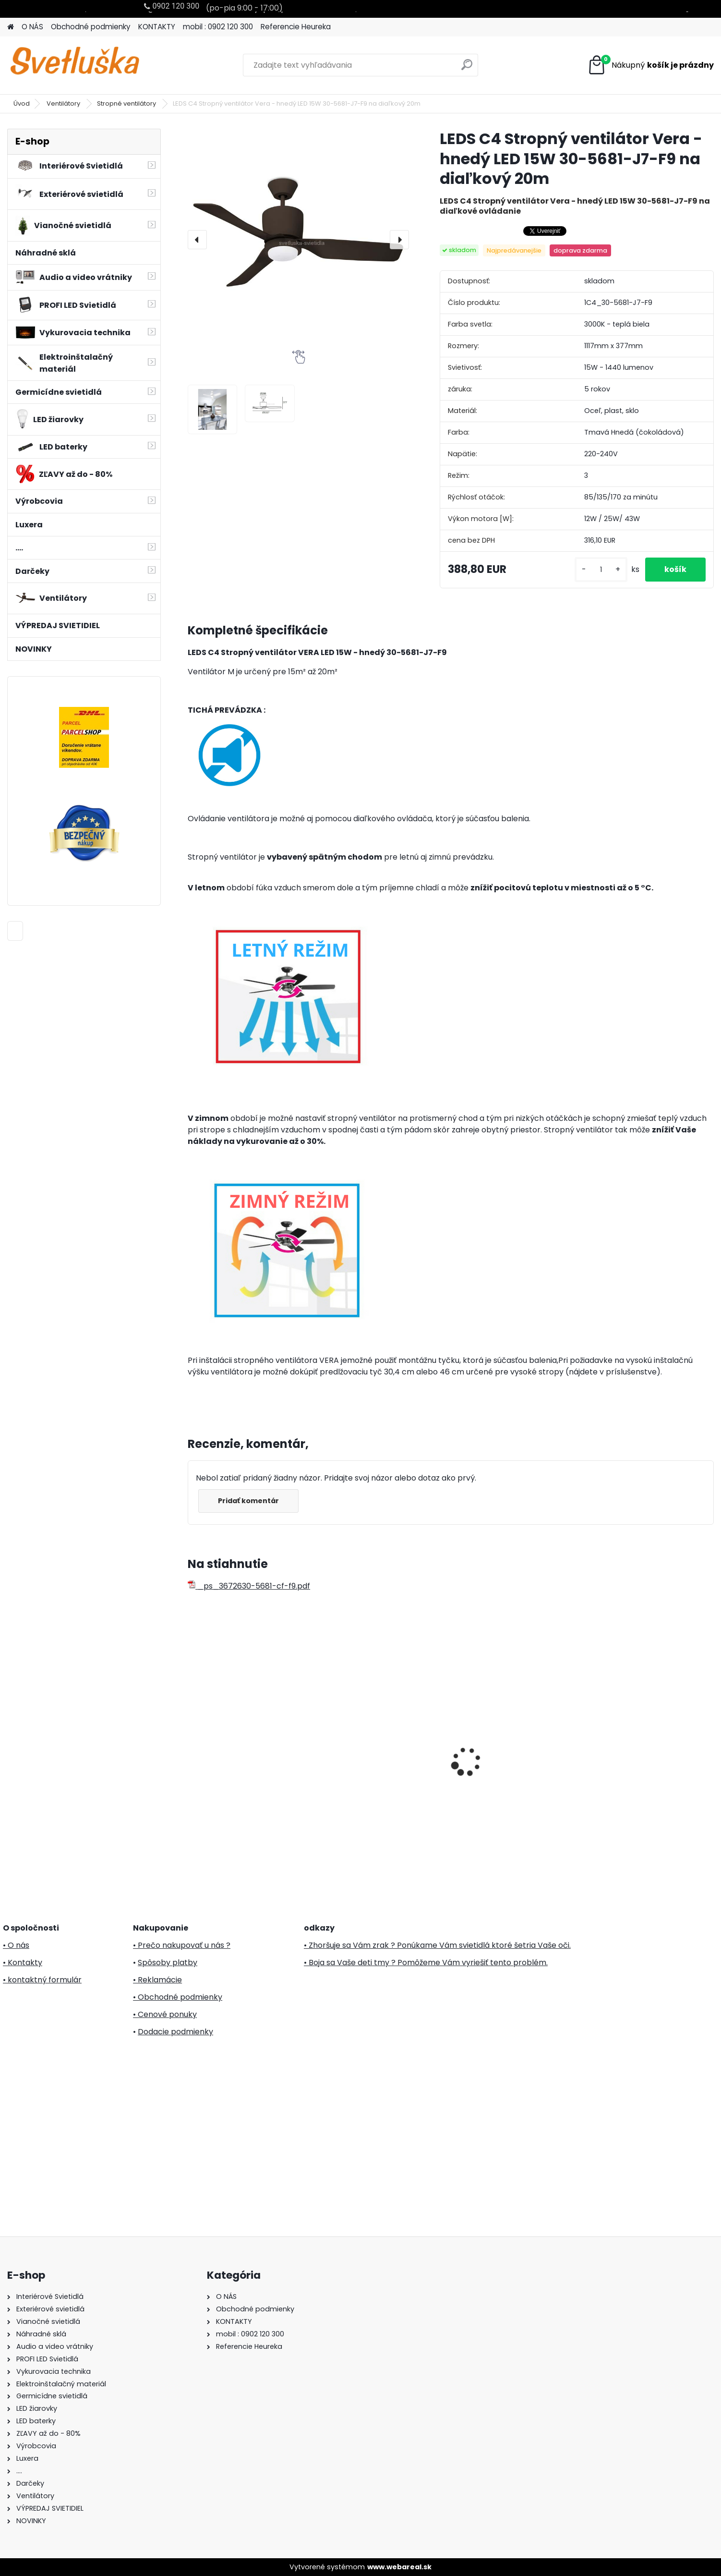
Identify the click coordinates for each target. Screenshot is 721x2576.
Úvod (21, 103)
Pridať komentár (248, 1501)
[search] (466, 68)
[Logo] (73, 65)
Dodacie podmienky (175, 2031)
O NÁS (32, 27)
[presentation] (197, 239)
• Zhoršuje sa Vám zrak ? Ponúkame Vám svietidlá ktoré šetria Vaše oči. (437, 1945)
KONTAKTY (156, 27)
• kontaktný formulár (42, 1979)
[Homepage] (10, 27)
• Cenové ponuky (165, 2014)
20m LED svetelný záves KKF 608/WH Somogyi (380, 1754)
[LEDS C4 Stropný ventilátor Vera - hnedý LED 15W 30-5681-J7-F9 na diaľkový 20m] (298, 239)
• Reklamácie (157, 1979)
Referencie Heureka (296, 27)
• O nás (16, 1945)
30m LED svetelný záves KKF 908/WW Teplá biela (646, 1758)
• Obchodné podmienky (177, 1997)
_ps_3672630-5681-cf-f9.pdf (249, 1586)
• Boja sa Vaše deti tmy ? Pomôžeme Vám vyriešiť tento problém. (426, 1962)
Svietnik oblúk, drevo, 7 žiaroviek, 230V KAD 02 (236, 1718)
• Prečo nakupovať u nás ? (181, 1945)
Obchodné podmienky (91, 27)
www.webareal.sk (399, 2567)
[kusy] (601, 569)
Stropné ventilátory (127, 103)
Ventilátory (64, 103)
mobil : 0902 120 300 (218, 27)
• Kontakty (22, 1962)
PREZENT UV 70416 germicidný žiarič (516, 1754)
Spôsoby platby (167, 1962)
